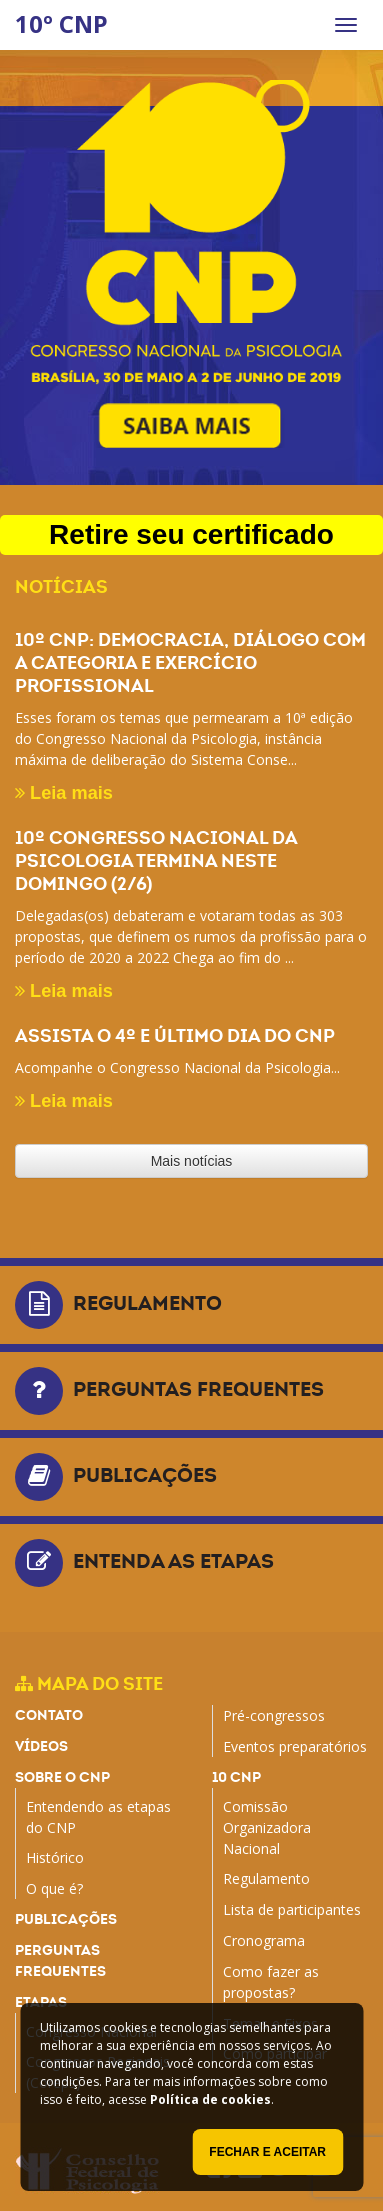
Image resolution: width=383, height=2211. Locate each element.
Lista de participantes (292, 1909)
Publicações (145, 1475)
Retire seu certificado (191, 534)
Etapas (41, 2002)
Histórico (55, 1857)
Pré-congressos (274, 1715)
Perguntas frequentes (198, 1389)
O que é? (54, 1888)
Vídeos (41, 1746)
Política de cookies (210, 2099)
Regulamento (147, 1303)
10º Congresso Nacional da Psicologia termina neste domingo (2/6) (156, 860)
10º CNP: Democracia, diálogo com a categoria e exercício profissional (190, 662)
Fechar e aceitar (267, 2152)
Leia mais (64, 793)
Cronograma (264, 1940)
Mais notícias (192, 1161)
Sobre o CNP (62, 1777)
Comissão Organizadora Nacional (267, 1827)
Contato (49, 1715)
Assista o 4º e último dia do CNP (175, 1035)
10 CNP (236, 1777)
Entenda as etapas (173, 1561)
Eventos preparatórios (295, 1746)
